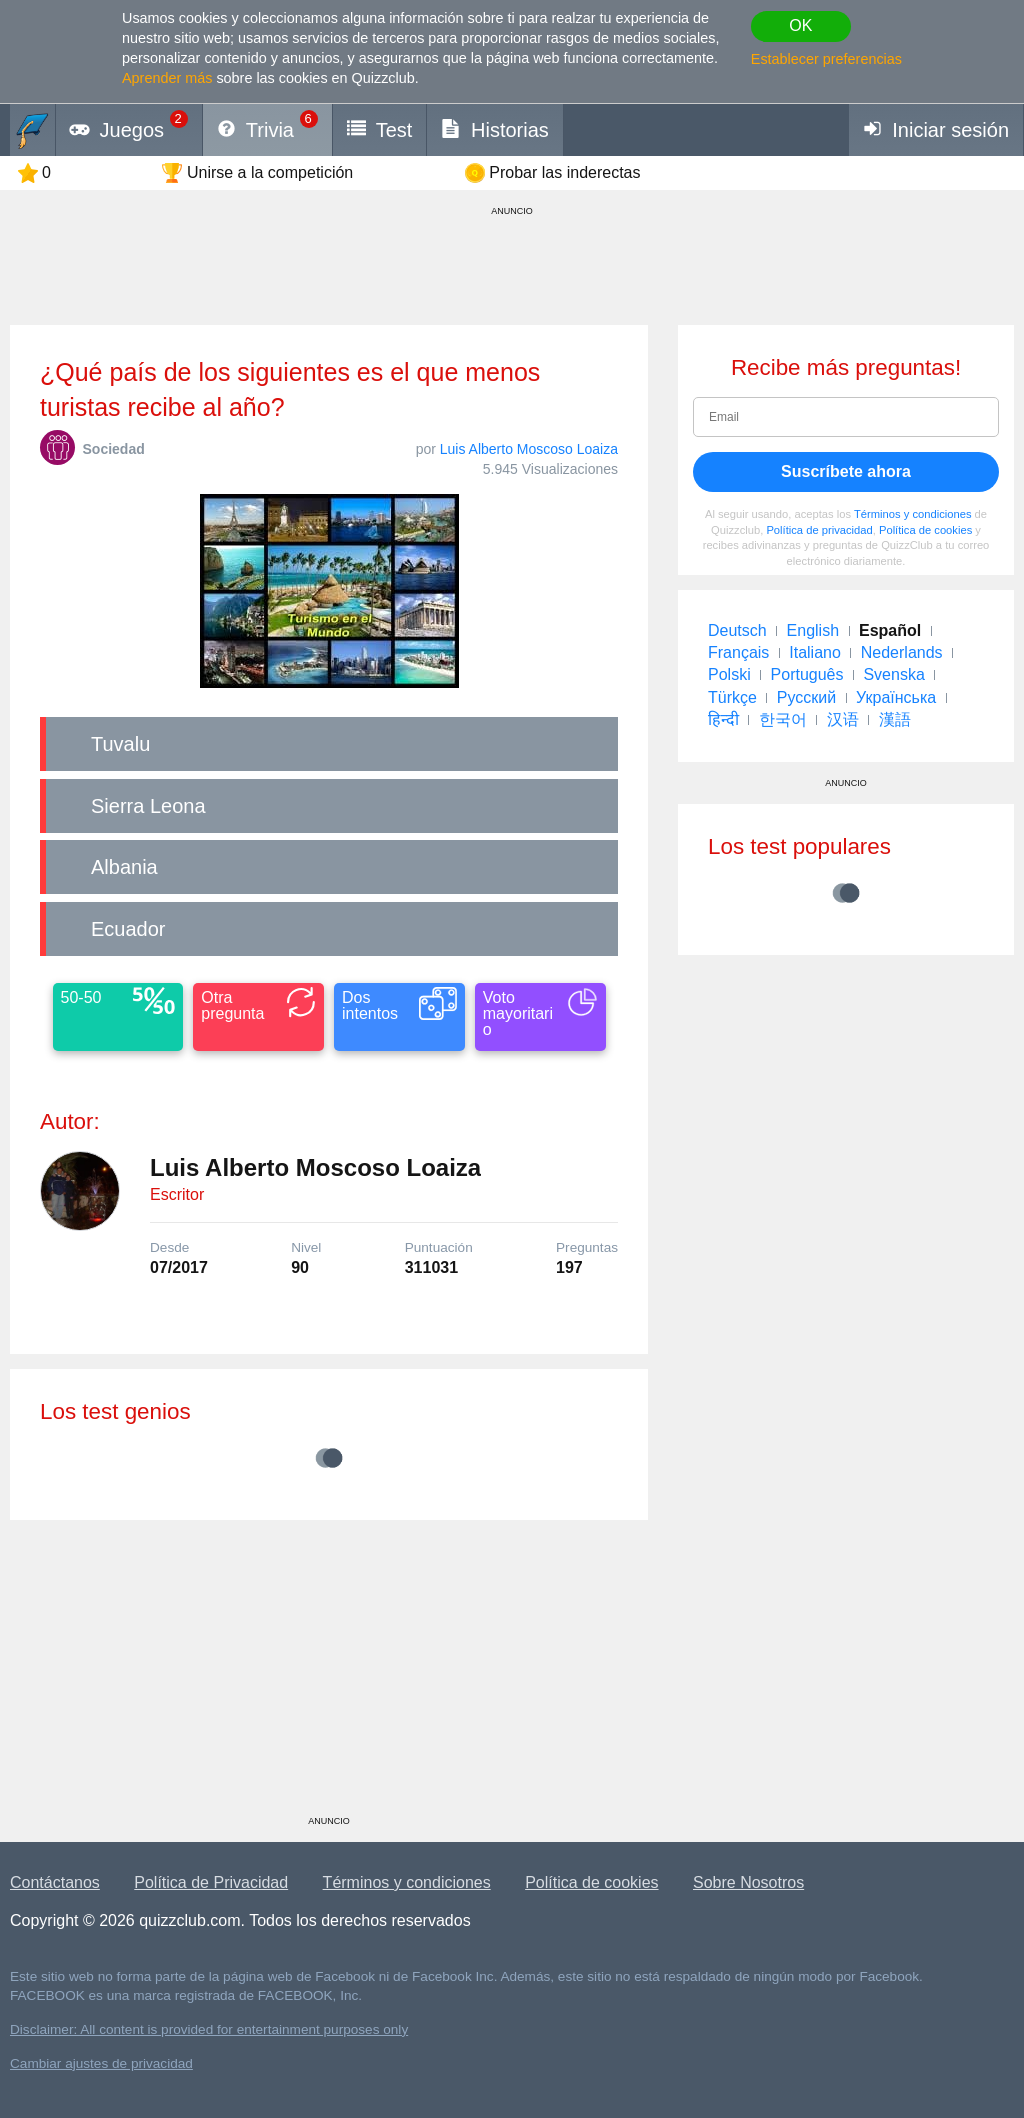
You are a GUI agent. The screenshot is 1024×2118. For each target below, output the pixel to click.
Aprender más (167, 78)
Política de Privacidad (211, 1882)
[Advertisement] (329, 1675)
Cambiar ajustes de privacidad (101, 2063)
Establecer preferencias (826, 59)
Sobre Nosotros (748, 1882)
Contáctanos (55, 1882)
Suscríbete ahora (846, 471)
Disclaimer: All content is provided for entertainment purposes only (209, 2029)
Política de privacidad (819, 530)
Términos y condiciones (913, 514)
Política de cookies (925, 530)
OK (800, 25)
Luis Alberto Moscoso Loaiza (529, 449)
